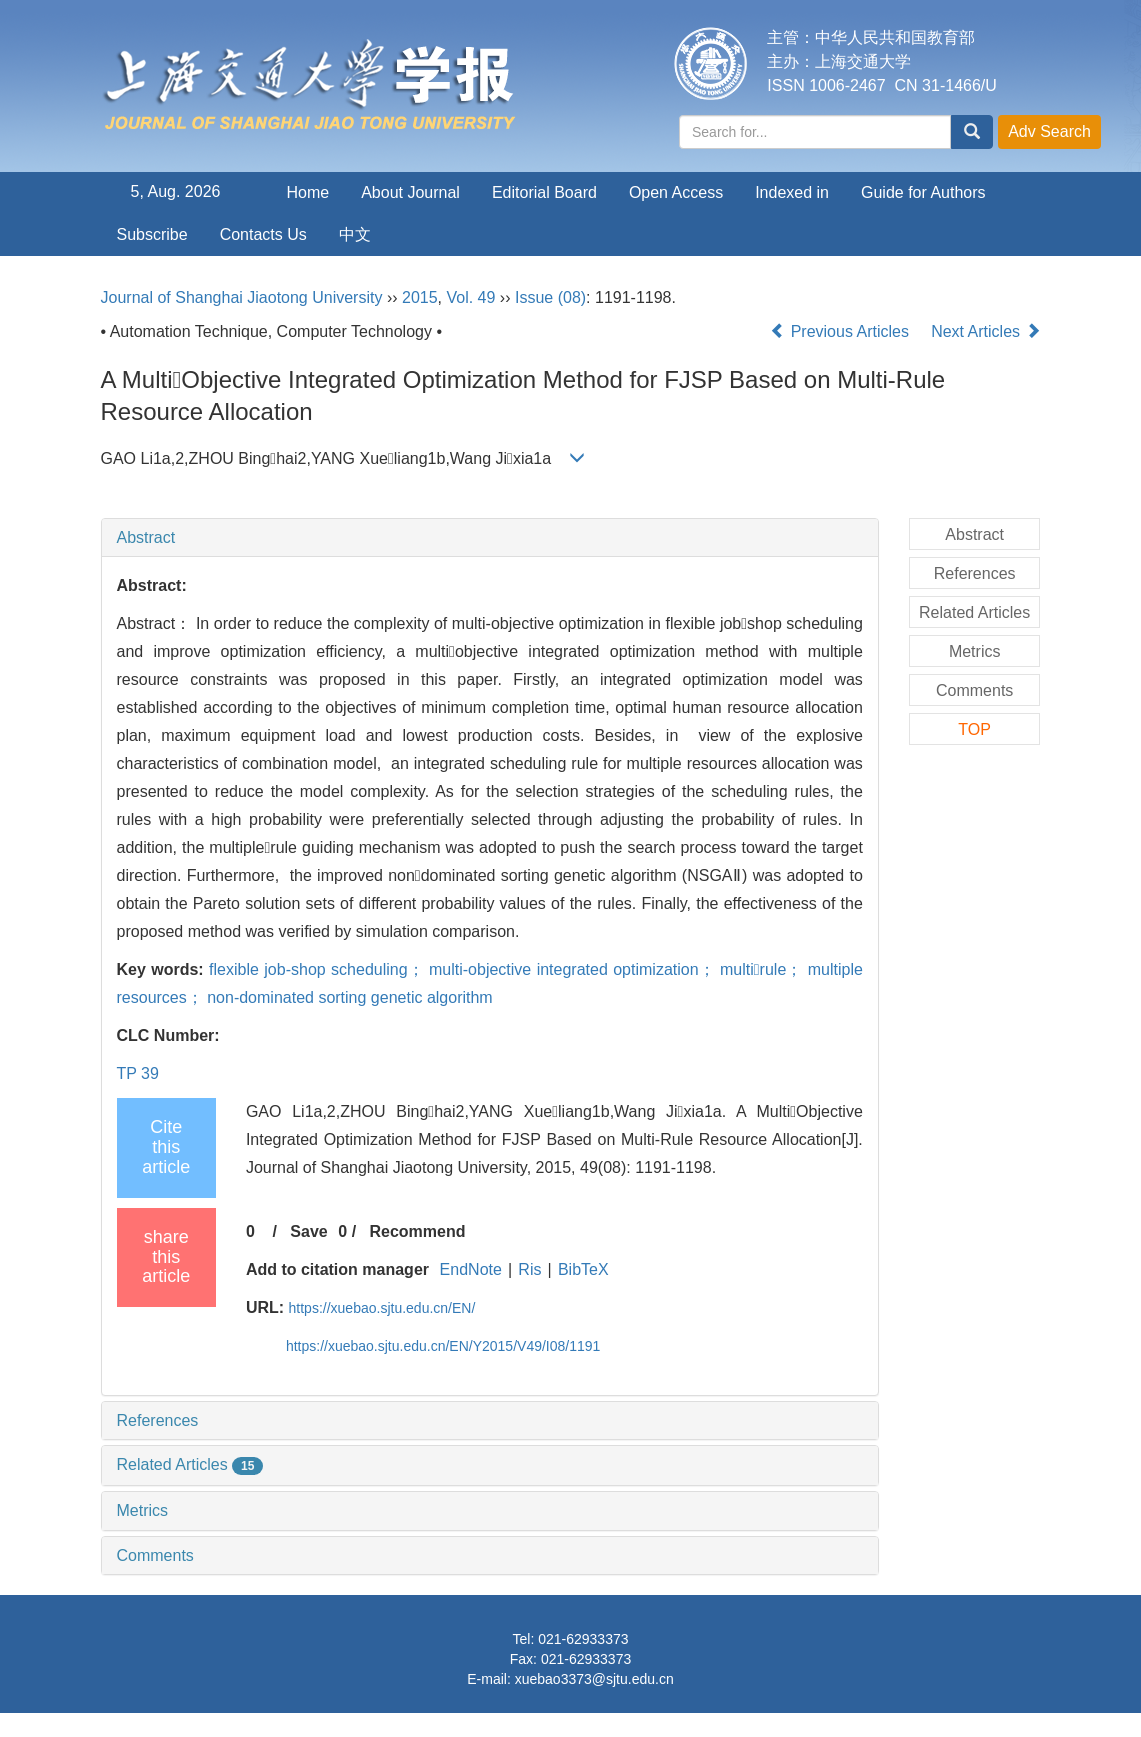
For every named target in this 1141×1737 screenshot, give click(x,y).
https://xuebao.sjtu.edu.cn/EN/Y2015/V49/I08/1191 (443, 1346)
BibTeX (583, 1269)
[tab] (490, 538)
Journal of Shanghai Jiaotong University (242, 297)
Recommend (417, 1231)
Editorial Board (544, 192)
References (158, 1420)
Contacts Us (263, 234)
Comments (155, 1555)
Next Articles (985, 331)
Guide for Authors (923, 192)
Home (308, 192)
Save (308, 1231)
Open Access (676, 192)
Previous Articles (841, 331)
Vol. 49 (470, 297)
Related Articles (190, 1464)
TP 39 (138, 1073)
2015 (420, 297)
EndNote (471, 1269)
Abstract (146, 537)
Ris (529, 1269)
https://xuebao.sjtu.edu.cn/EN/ (382, 1308)
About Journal (410, 192)
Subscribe (152, 234)
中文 (355, 234)
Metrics (143, 1510)
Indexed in (792, 192)
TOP (974, 729)
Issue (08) (550, 297)
